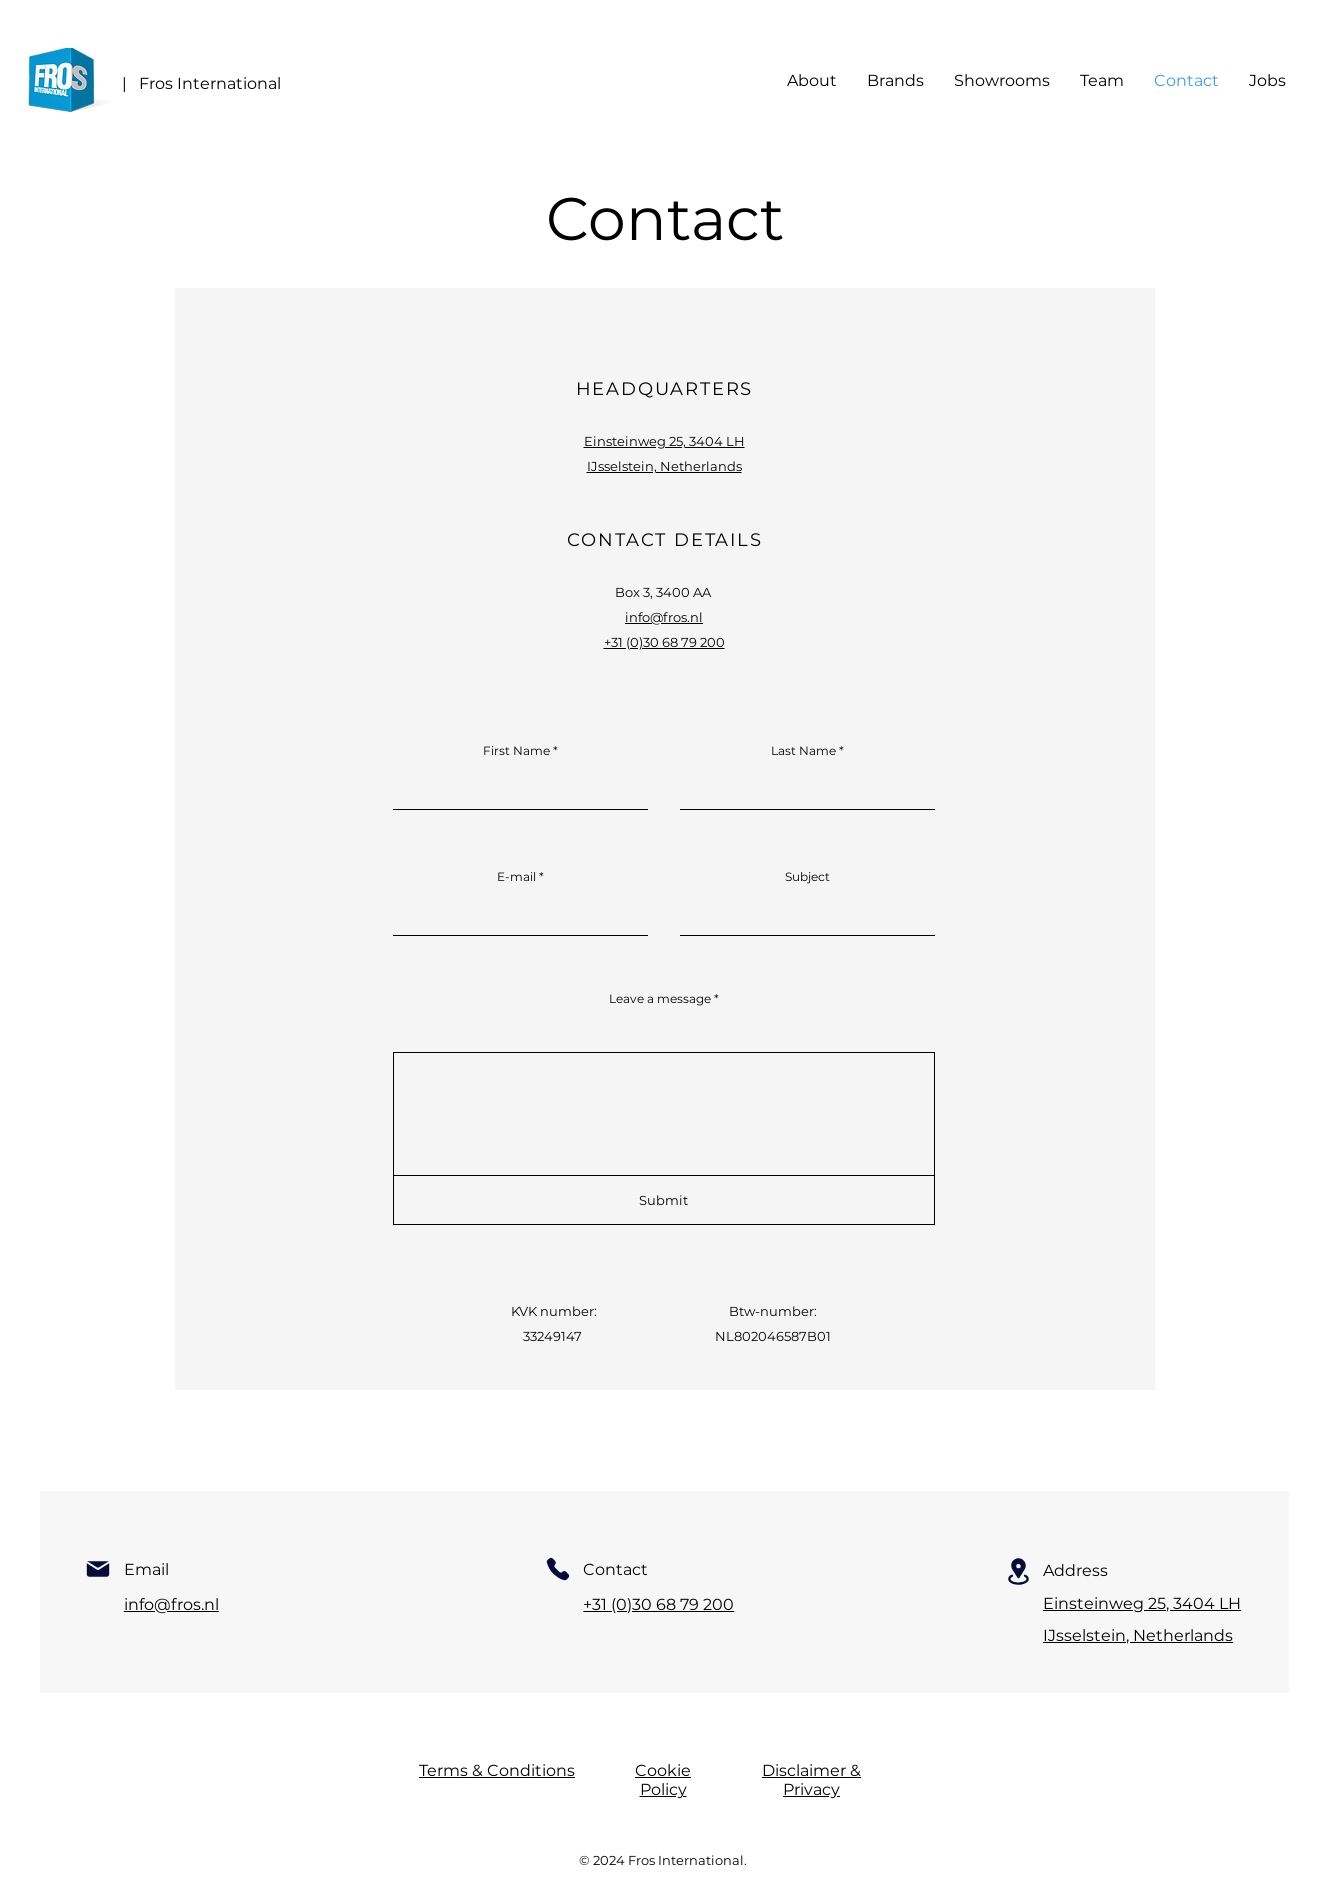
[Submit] (664, 1200)
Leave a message (660, 999)
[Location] (1018, 1571)
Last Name (803, 751)
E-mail (516, 877)
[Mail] (98, 1569)
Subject (807, 877)
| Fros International (201, 83)
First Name (516, 751)
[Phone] (558, 1569)
